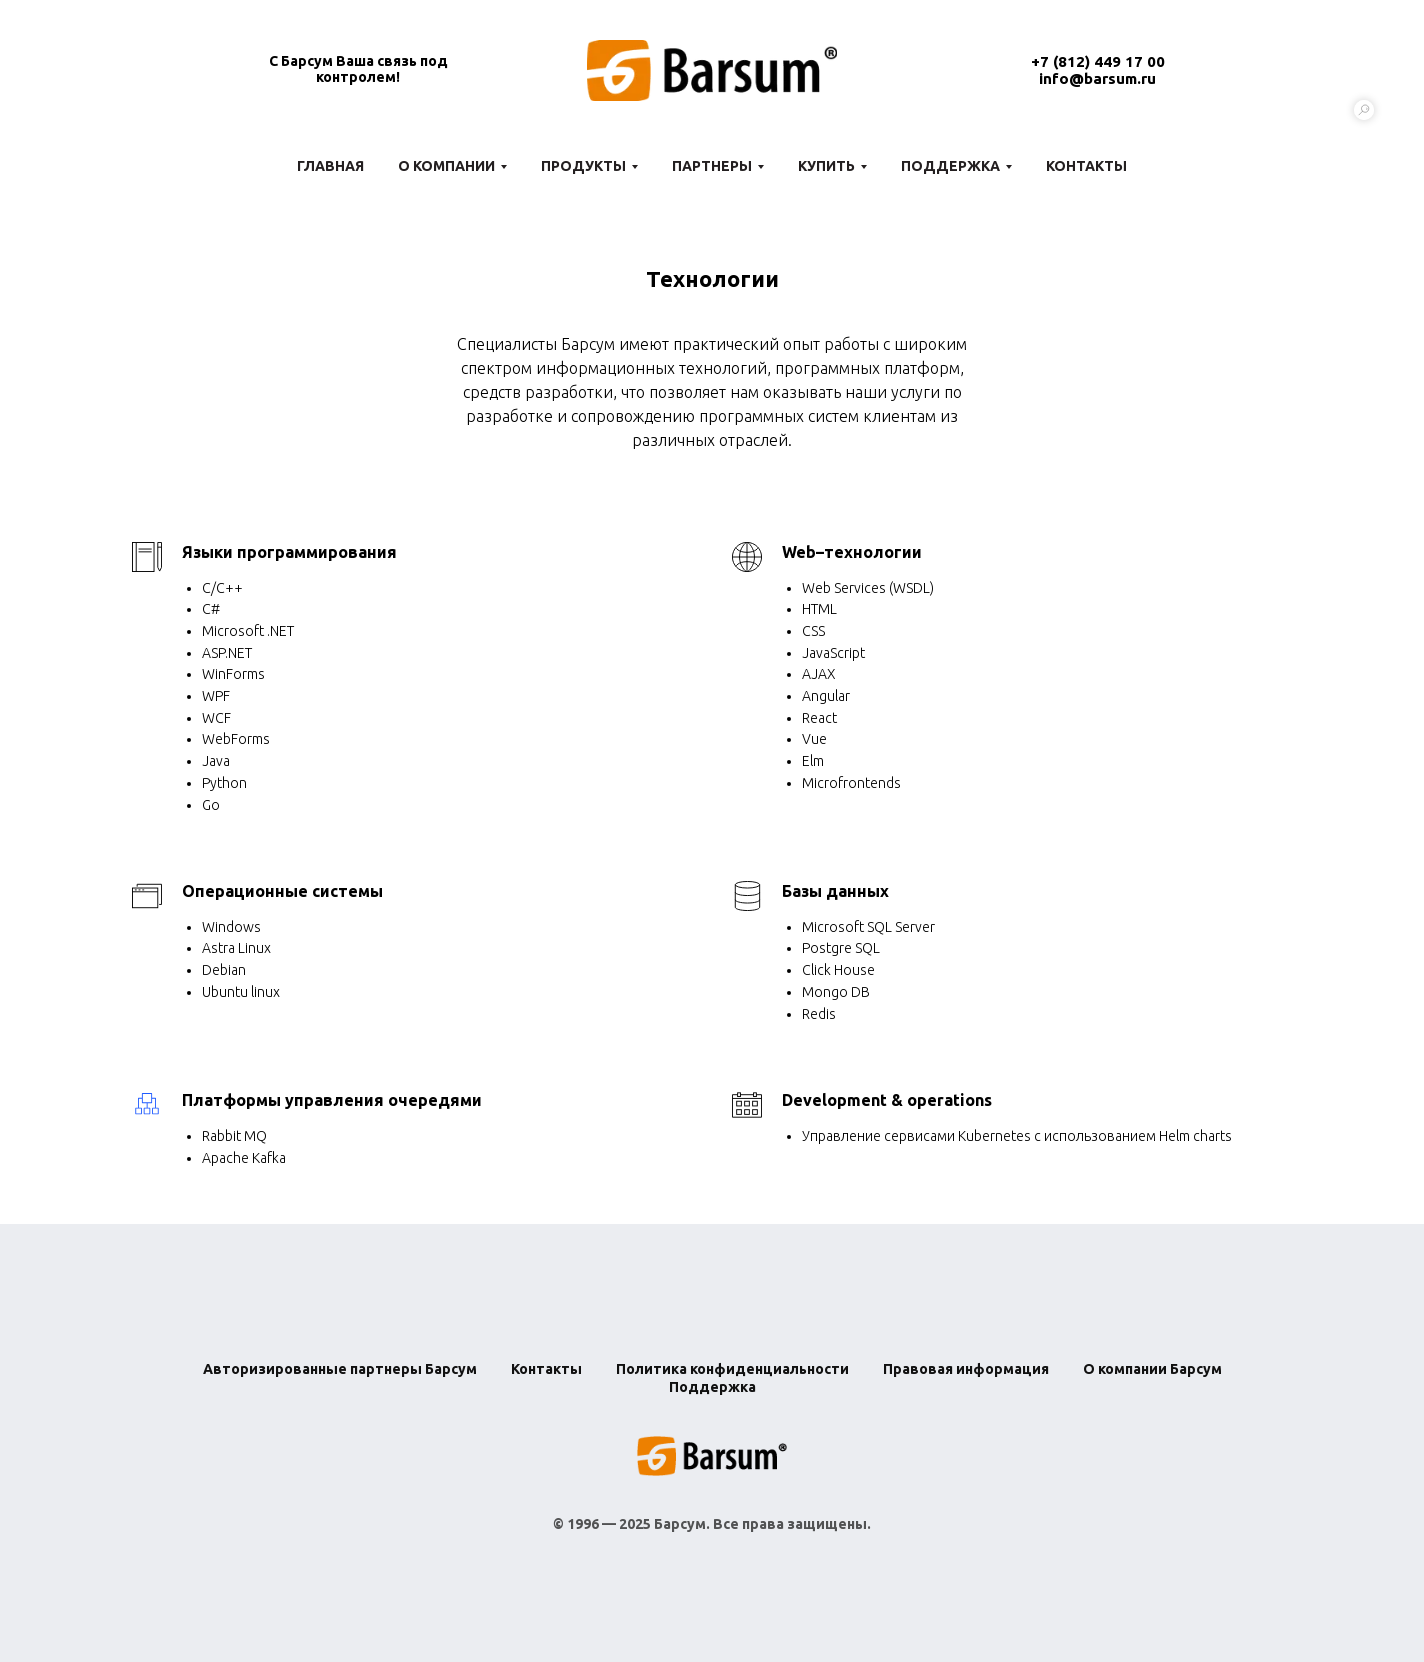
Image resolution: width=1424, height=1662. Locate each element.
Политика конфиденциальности (732, 1369)
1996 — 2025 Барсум (636, 1524)
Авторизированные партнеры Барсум (340, 1369)
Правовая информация (966, 1369)
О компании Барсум (1152, 1369)
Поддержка (712, 1387)
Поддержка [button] (950, 166)
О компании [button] (446, 166)
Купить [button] (826, 166)
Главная (330, 166)
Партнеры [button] (712, 166)
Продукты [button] (583, 166)
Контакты (1086, 166)
